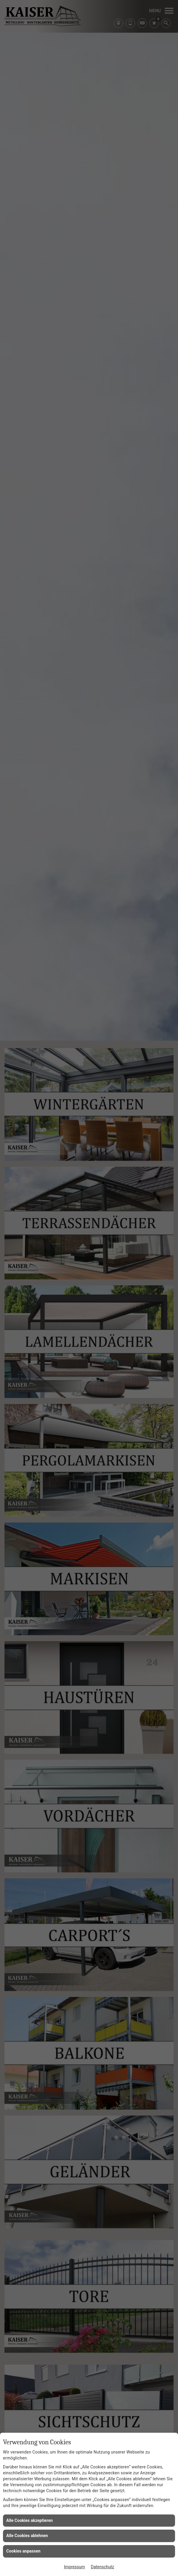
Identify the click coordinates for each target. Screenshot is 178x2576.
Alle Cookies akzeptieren (29, 2520)
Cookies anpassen (23, 2551)
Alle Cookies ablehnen (27, 2535)
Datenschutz (102, 2566)
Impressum (74, 2566)
